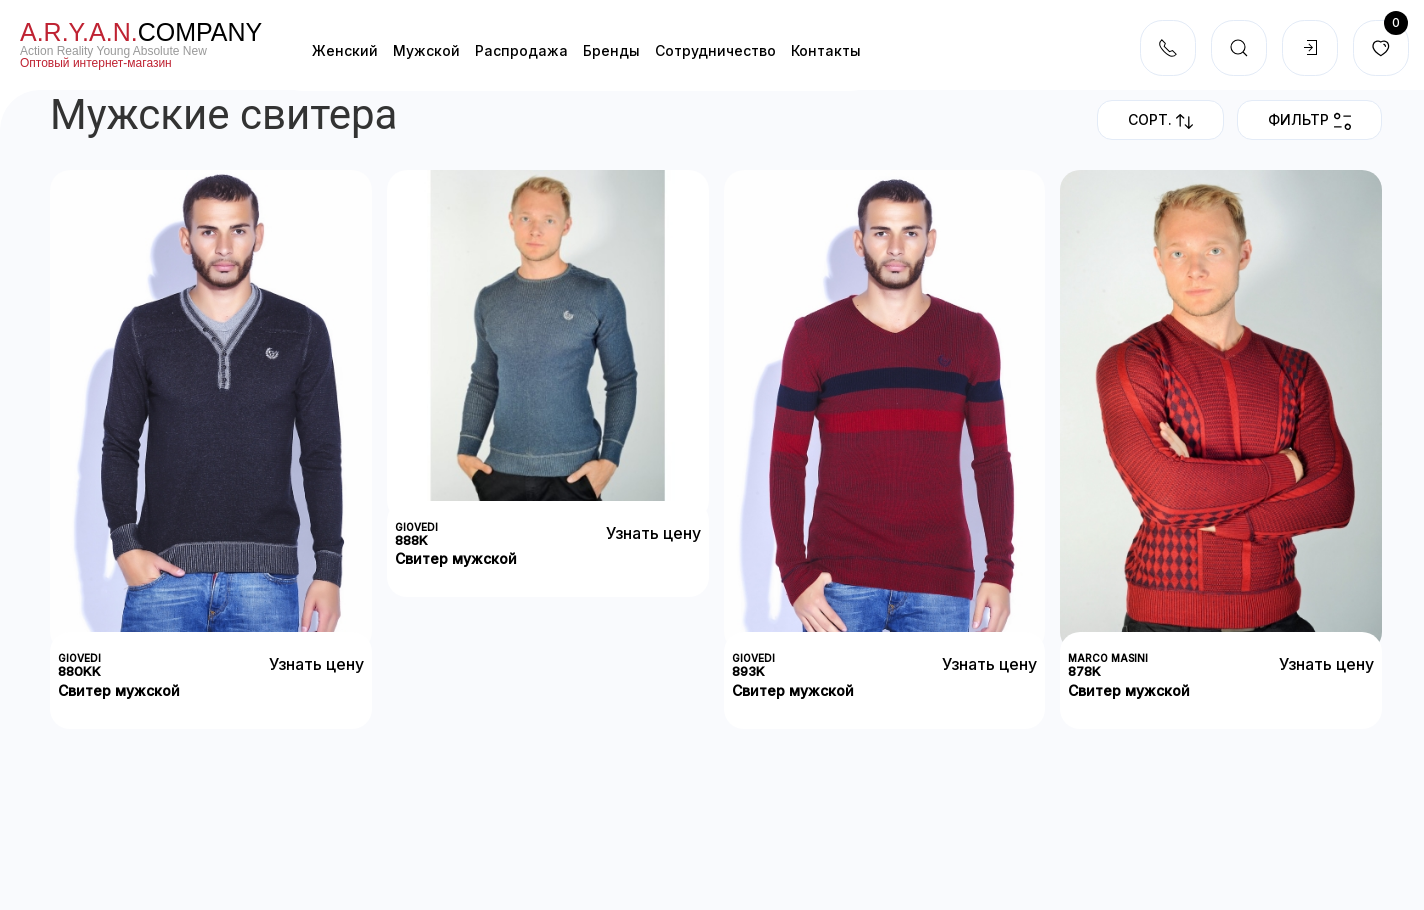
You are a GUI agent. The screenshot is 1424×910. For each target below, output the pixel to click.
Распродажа (521, 50)
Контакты (826, 50)
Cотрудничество (715, 50)
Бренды (611, 50)
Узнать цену (316, 664)
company (141, 32)
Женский (345, 50)
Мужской (426, 50)
